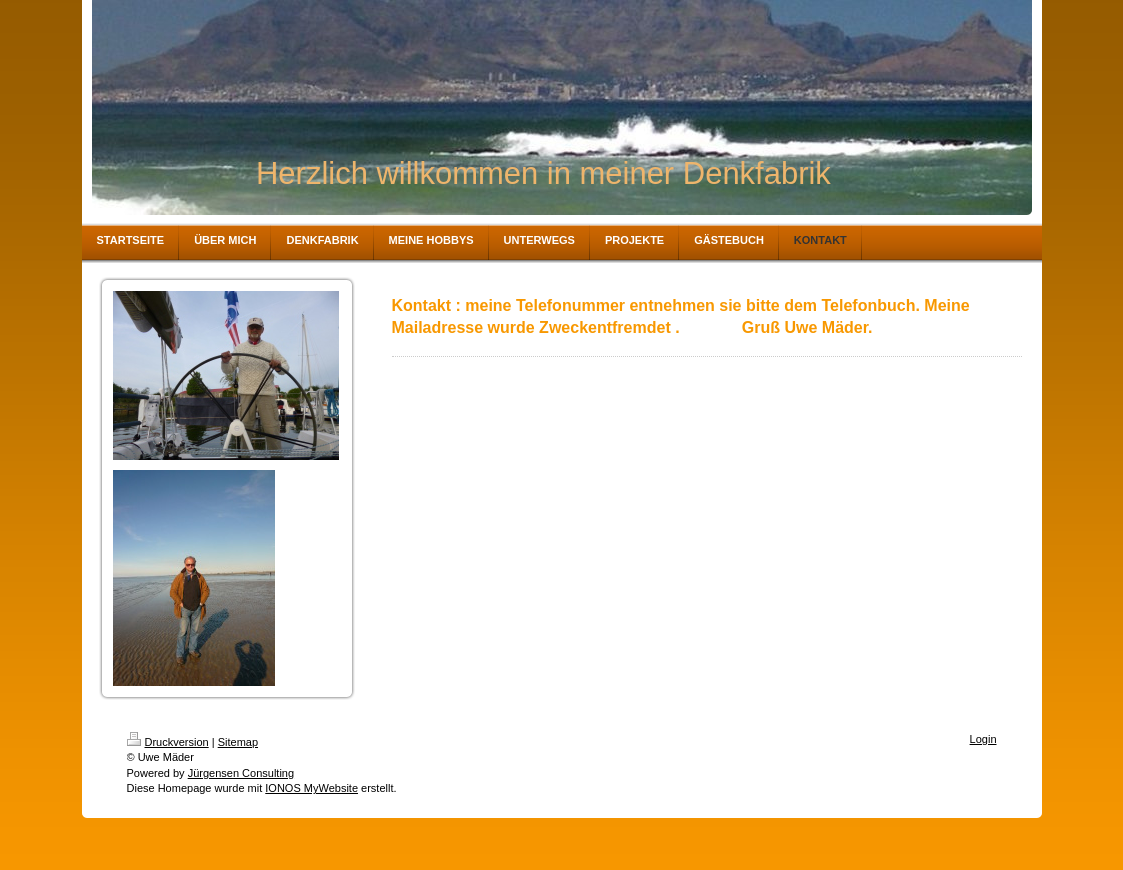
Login (983, 739)
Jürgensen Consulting (241, 773)
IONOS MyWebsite (311, 788)
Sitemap (238, 742)
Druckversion (168, 742)
